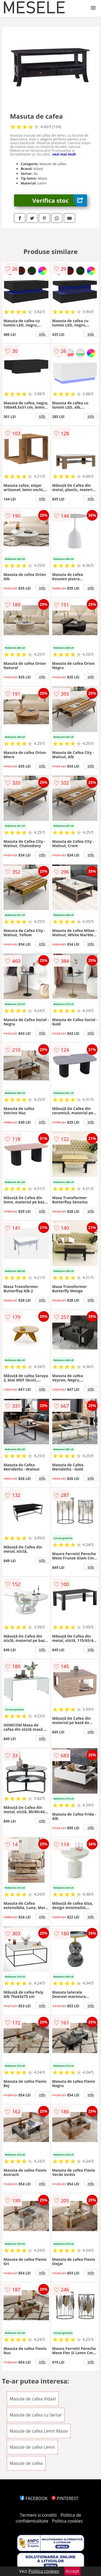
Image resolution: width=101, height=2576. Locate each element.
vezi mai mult (64, 154)
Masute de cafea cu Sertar (36, 2415)
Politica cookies (67, 2521)
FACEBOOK (34, 2498)
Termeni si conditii (38, 2515)
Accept (72, 2571)
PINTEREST (64, 2498)
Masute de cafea (26, 2463)
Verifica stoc (59, 200)
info (42, 334)
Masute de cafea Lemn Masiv (39, 2431)
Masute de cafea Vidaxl (33, 2399)
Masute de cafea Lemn (32, 2447)
